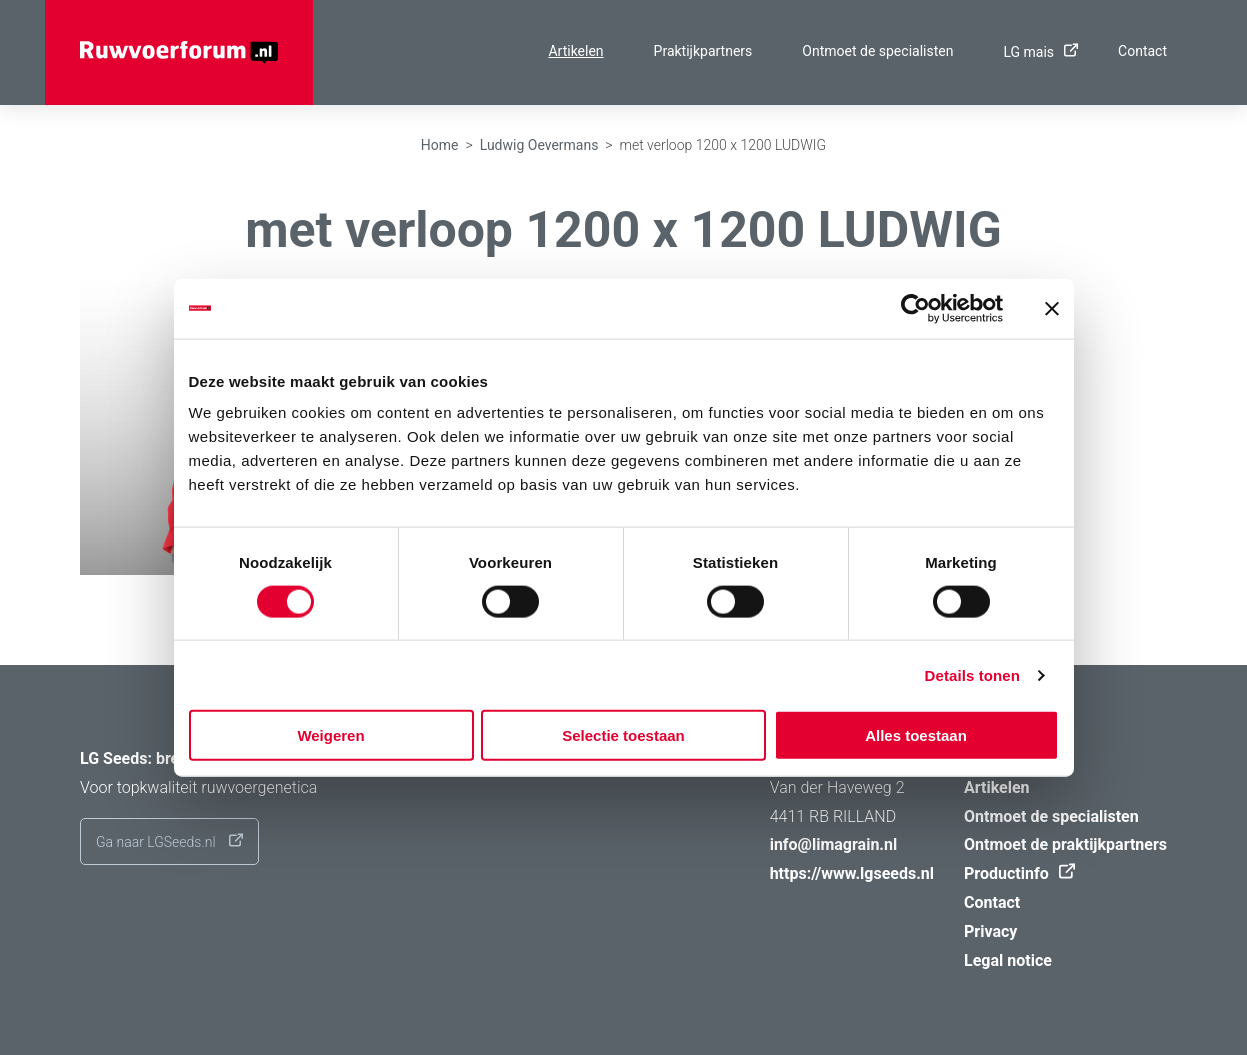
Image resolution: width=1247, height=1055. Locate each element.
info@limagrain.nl (834, 844)
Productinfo (1014, 873)
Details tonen (972, 674)
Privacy (990, 931)
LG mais (1035, 52)
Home (440, 145)
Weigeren (330, 735)
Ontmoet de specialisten (877, 51)
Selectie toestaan (623, 735)
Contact (1142, 51)
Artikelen (575, 51)
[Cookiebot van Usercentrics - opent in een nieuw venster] (915, 308)
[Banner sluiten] (1052, 308)
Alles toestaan (916, 735)
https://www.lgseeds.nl (852, 873)
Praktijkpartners (703, 51)
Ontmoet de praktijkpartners (1065, 844)
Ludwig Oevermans (539, 145)
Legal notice (1008, 960)
